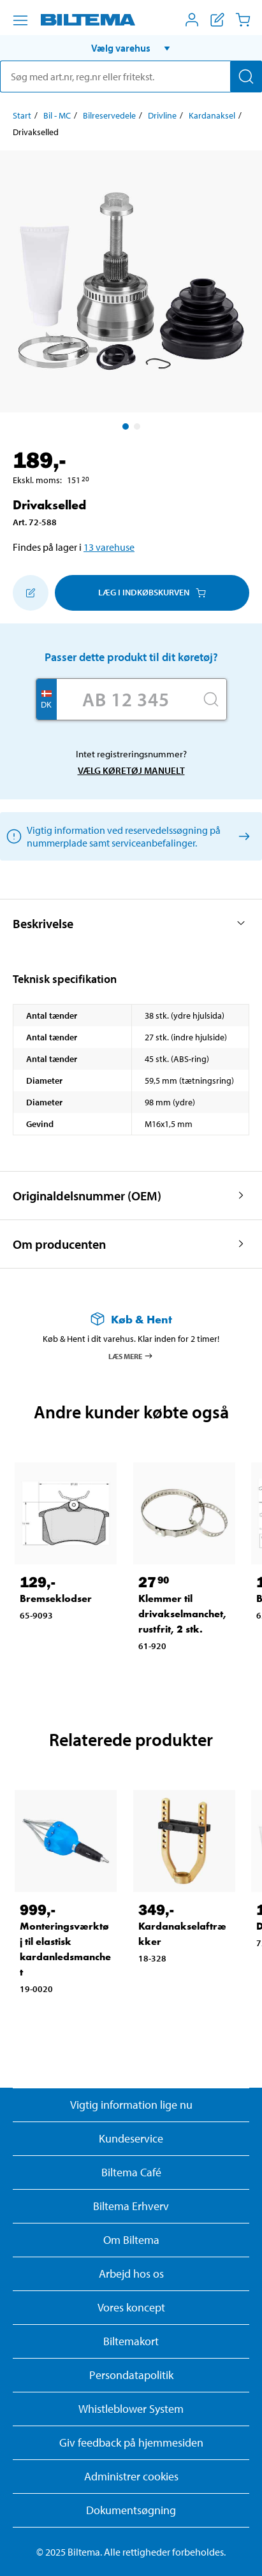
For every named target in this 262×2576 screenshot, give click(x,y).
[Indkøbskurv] (243, 19)
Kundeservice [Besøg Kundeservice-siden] (131, 2138)
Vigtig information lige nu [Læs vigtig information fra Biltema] (131, 2104)
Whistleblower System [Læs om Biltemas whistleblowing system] (131, 2408)
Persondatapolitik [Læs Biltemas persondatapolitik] (131, 2375)
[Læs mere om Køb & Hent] (131, 1319)
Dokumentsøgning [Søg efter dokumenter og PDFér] (131, 2510)
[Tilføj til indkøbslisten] (30, 593)
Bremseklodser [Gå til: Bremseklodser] (56, 1598)
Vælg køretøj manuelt (131, 770)
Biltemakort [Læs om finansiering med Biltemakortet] (131, 2341)
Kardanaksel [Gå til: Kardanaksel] (212, 115)
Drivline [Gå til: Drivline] (162, 115)
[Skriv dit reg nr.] (126, 699)
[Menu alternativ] (20, 20)
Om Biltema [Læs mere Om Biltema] (131, 2239)
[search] (131, 76)
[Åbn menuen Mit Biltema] (192, 19)
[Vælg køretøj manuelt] (242, 836)
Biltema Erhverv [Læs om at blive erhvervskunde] (131, 2206)
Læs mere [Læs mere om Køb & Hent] (131, 1356)
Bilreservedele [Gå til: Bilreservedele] (109, 115)
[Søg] (246, 76)
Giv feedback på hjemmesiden (131, 2442)
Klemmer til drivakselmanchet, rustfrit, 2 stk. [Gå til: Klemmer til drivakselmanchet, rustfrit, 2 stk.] (182, 1614)
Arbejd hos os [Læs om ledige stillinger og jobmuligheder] (131, 2273)
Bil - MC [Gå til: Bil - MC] (57, 115)
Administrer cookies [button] (131, 2476)
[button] (131, 48)
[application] (236, 2547)
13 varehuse (109, 547)
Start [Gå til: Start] (22, 115)
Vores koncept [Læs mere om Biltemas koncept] (131, 2307)
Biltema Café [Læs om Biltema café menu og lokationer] (131, 2172)
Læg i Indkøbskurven (152, 592)
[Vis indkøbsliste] (217, 19)
